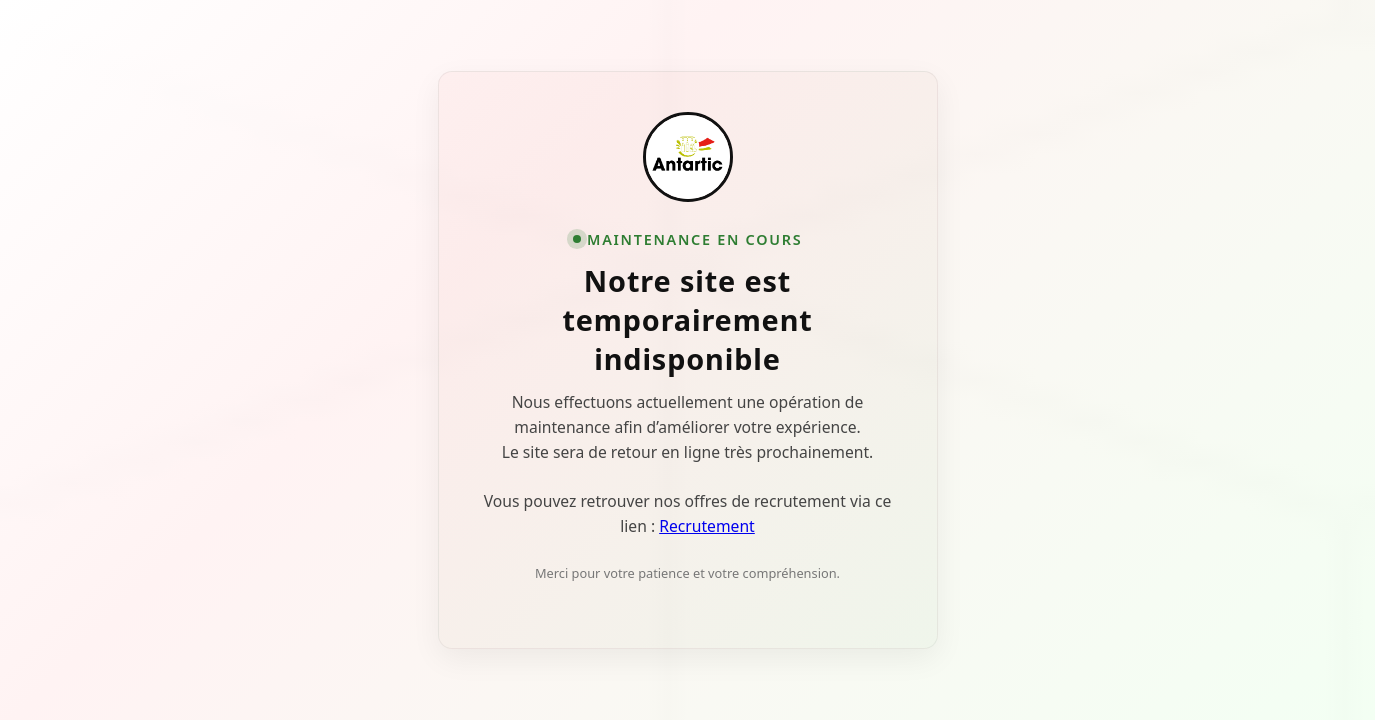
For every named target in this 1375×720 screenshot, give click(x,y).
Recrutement (707, 526)
